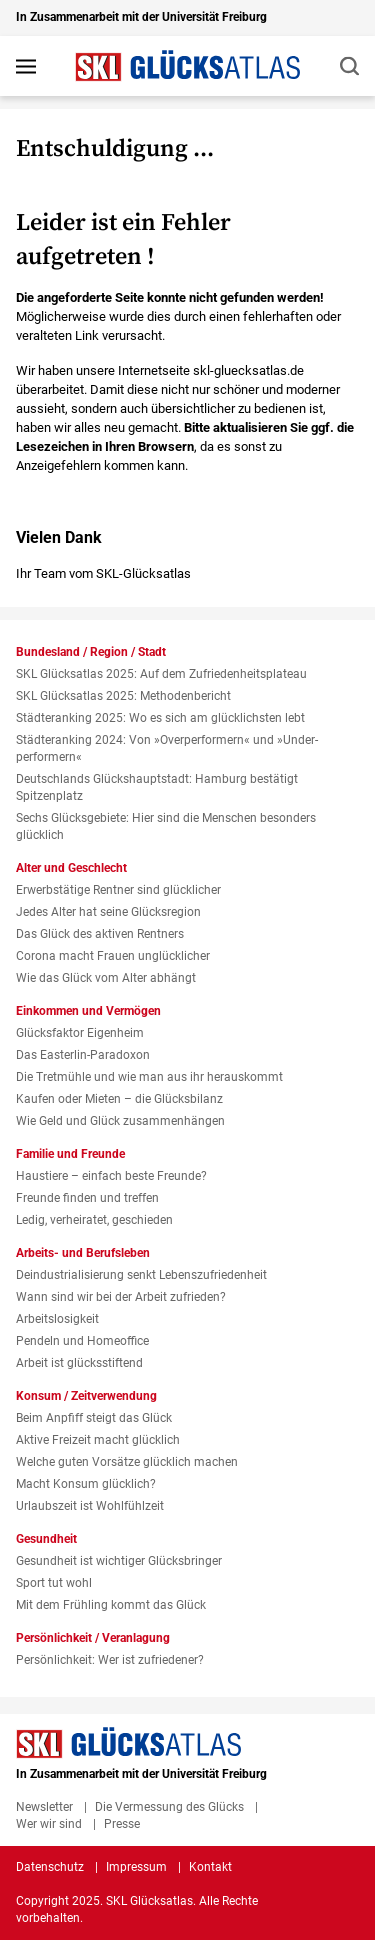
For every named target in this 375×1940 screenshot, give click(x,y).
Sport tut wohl (54, 1583)
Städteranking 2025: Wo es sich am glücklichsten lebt (160, 718)
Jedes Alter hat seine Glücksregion (108, 912)
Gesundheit (46, 1539)
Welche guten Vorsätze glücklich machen (127, 1462)
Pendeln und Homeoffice (82, 1341)
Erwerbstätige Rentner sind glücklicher (118, 890)
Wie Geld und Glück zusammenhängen (120, 1121)
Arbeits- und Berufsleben (83, 1253)
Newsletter (44, 1807)
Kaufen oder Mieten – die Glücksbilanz (119, 1099)
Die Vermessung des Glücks (169, 1807)
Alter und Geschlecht (71, 868)
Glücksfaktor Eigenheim (80, 1033)
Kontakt (210, 1867)
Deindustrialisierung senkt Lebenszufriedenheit (141, 1275)
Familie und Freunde (70, 1154)
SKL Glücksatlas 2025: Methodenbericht (123, 696)
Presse (122, 1824)
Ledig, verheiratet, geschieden (94, 1220)
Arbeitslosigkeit (57, 1319)
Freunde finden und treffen (87, 1198)
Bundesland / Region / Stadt (91, 652)
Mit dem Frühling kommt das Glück (111, 1605)
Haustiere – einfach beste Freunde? (111, 1176)
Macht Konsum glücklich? (86, 1484)
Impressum (136, 1867)
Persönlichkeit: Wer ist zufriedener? (110, 1660)
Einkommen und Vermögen (88, 1011)
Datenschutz (50, 1867)
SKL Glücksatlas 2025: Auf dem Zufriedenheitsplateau (161, 674)
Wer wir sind (49, 1824)
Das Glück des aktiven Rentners (100, 934)
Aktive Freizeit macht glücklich (98, 1440)
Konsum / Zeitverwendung (86, 1396)
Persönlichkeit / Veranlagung (93, 1638)
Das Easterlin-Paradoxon (83, 1055)
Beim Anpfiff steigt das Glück (94, 1418)
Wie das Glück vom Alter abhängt (106, 978)
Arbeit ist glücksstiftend (79, 1363)
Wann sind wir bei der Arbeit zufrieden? (121, 1297)
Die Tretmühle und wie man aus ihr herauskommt (149, 1077)
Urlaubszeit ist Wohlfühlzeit (90, 1506)
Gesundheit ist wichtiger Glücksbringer (119, 1561)
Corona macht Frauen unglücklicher (113, 956)
